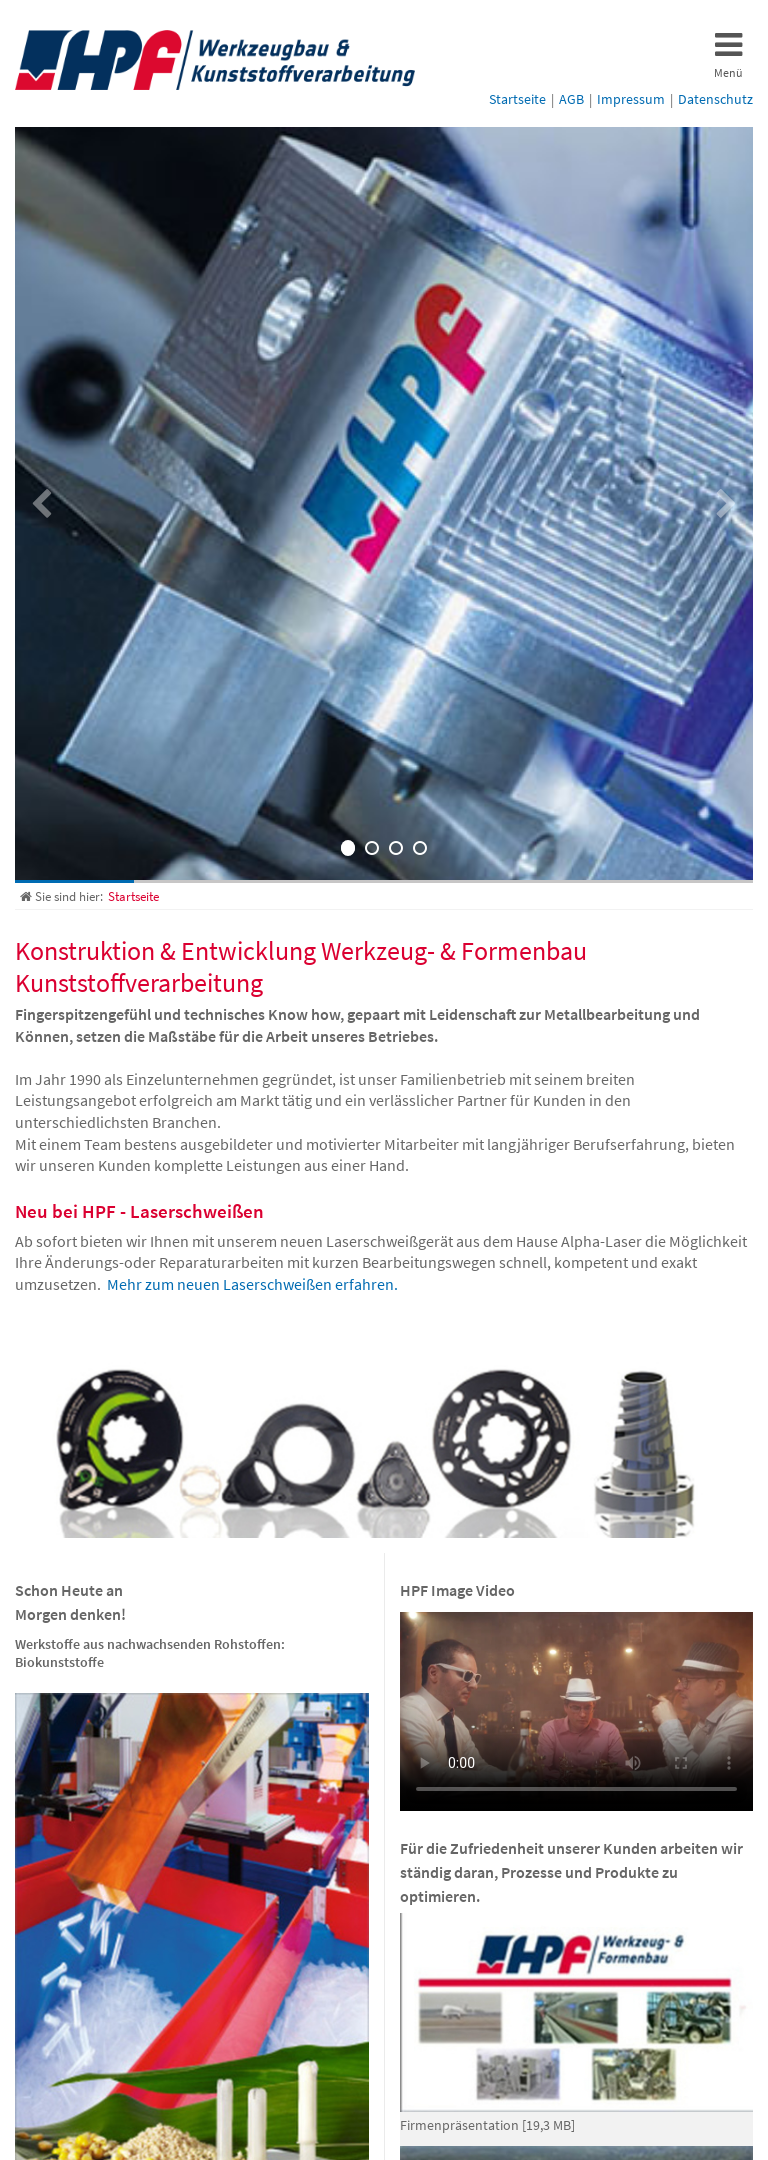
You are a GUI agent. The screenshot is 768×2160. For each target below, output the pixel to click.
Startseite (517, 99)
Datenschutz (715, 99)
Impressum (631, 99)
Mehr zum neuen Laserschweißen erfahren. (252, 1284)
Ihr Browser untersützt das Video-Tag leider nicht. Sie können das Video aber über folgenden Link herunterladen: (576, 1711)
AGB (571, 99)
